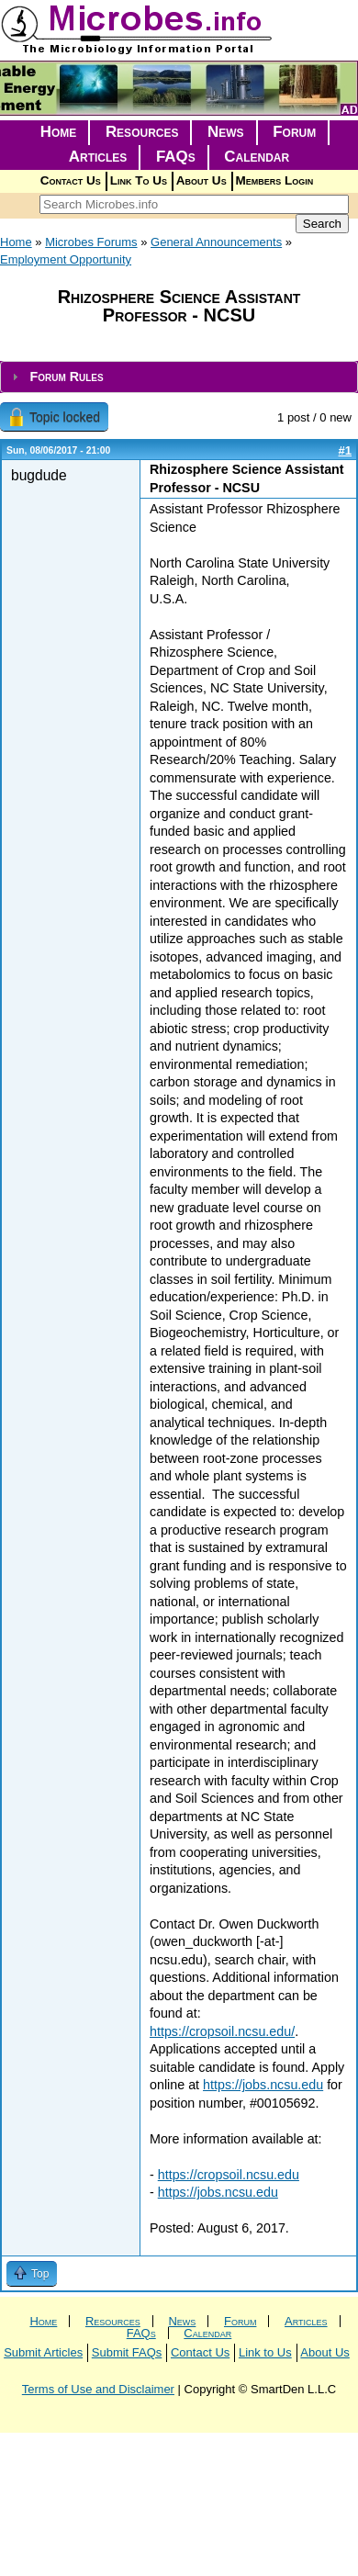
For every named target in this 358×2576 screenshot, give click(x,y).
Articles (98, 156)
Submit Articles (43, 2352)
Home (58, 132)
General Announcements (216, 242)
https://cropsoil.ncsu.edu (228, 2174)
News (225, 132)
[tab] (179, 377)
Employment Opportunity (65, 259)
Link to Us (265, 2352)
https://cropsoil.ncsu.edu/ (222, 2031)
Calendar (256, 156)
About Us (201, 180)
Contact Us (70, 180)
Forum (294, 132)
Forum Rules (66, 376)
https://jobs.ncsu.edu (263, 2084)
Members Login (275, 180)
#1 (345, 450)
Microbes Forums (91, 242)
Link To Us (138, 180)
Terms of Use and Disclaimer (98, 2389)
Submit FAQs (127, 2352)
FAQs (176, 156)
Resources (142, 132)
